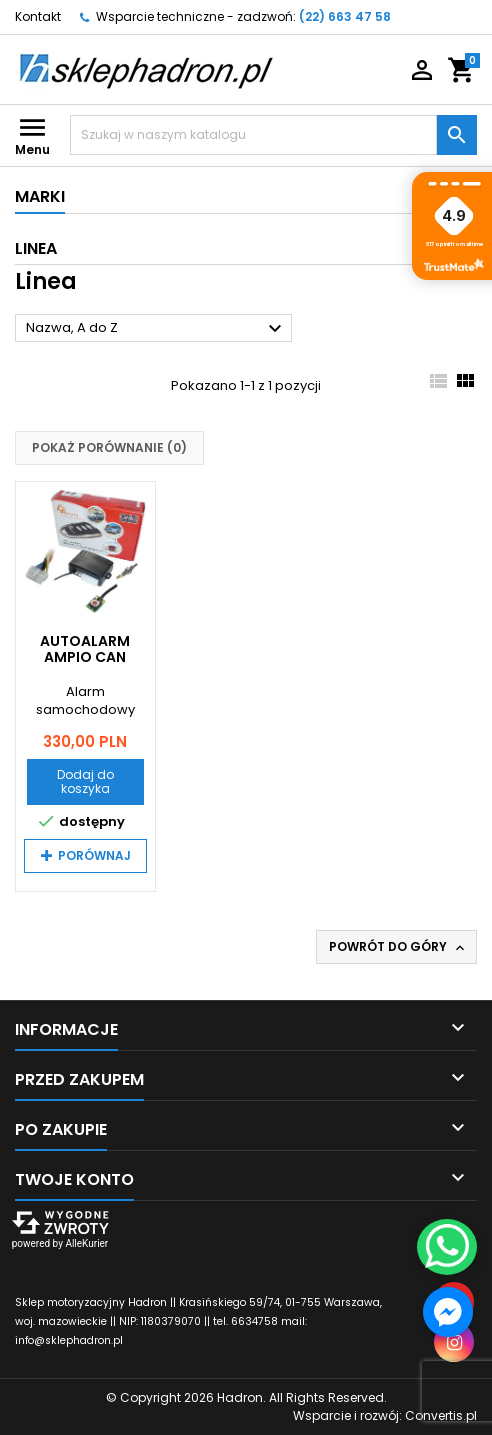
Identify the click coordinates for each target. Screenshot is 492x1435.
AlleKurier (86, 1243)
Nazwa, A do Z (156, 329)
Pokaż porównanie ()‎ (109, 447)
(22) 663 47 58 (345, 16)
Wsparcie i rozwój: (385, 1415)
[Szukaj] (253, 135)
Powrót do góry (398, 947)
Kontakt (38, 16)
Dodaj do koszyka (85, 781)
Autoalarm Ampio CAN (85, 649)
